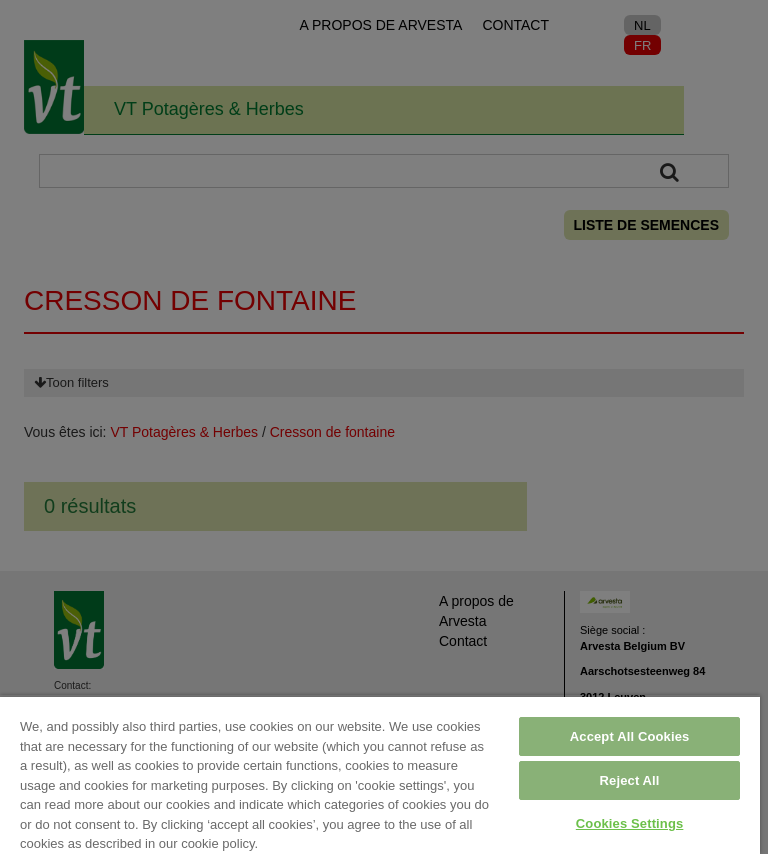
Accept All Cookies (630, 736)
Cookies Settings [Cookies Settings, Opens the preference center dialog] (630, 823)
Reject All (630, 780)
